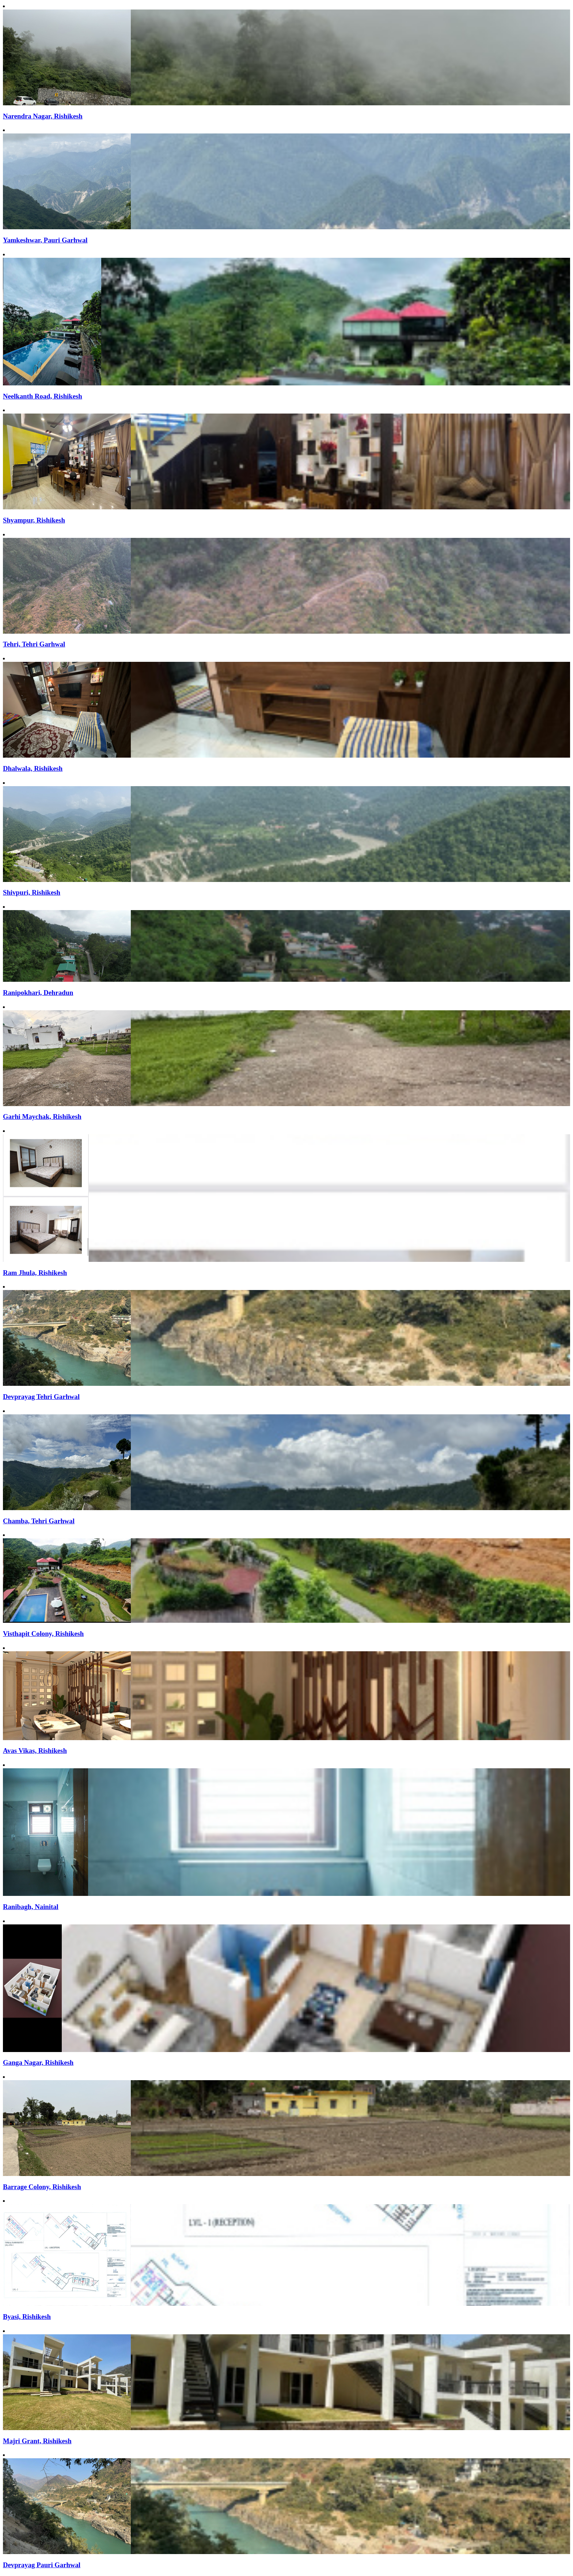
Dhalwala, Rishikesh (32, 768)
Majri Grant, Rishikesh (37, 2441)
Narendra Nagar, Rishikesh (43, 116)
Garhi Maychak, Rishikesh (42, 1116)
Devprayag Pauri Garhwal (41, 2565)
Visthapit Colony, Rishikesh (43, 1633)
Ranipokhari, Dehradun (38, 992)
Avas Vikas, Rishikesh (35, 1750)
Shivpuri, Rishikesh (31, 892)
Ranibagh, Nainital (30, 1907)
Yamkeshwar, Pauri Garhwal (45, 240)
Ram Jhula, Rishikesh (35, 1272)
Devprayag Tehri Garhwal (41, 1396)
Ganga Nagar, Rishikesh (38, 2062)
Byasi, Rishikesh (27, 2316)
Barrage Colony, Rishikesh (42, 2187)
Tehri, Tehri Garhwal (34, 644)
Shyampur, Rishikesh (34, 520)
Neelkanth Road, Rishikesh (42, 396)
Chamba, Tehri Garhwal (39, 1521)
